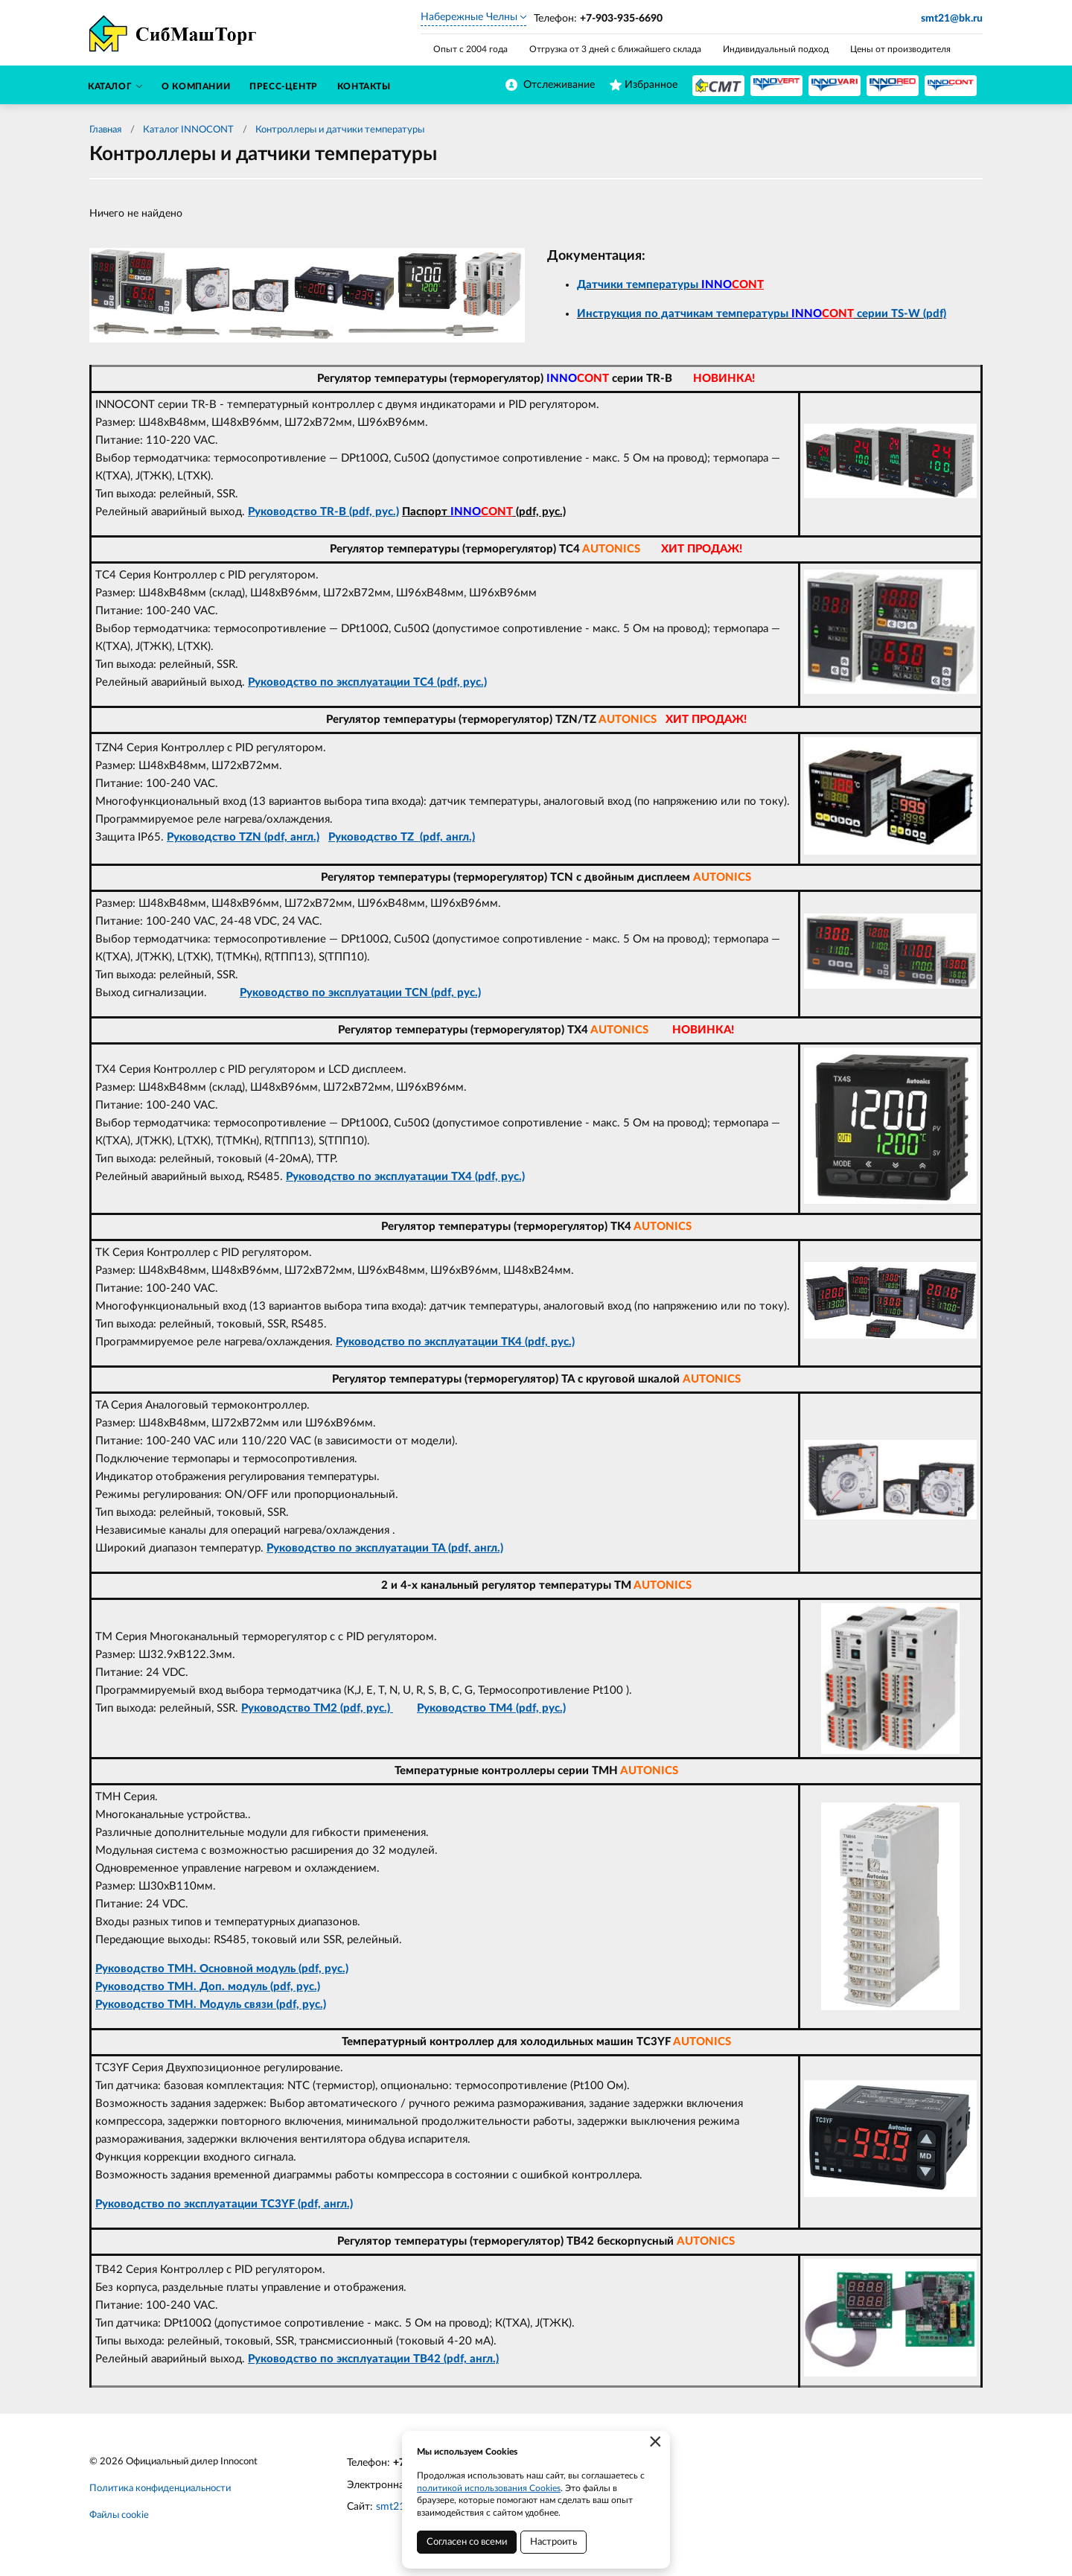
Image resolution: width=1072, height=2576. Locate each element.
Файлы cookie (119, 2515)
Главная (105, 130)
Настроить (553, 2542)
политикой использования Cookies (489, 2488)
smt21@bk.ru (952, 18)
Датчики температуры (670, 284)
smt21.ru (396, 2507)
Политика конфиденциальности (160, 2488)
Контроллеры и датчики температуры (339, 130)
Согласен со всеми (467, 2542)
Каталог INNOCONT (188, 130)
